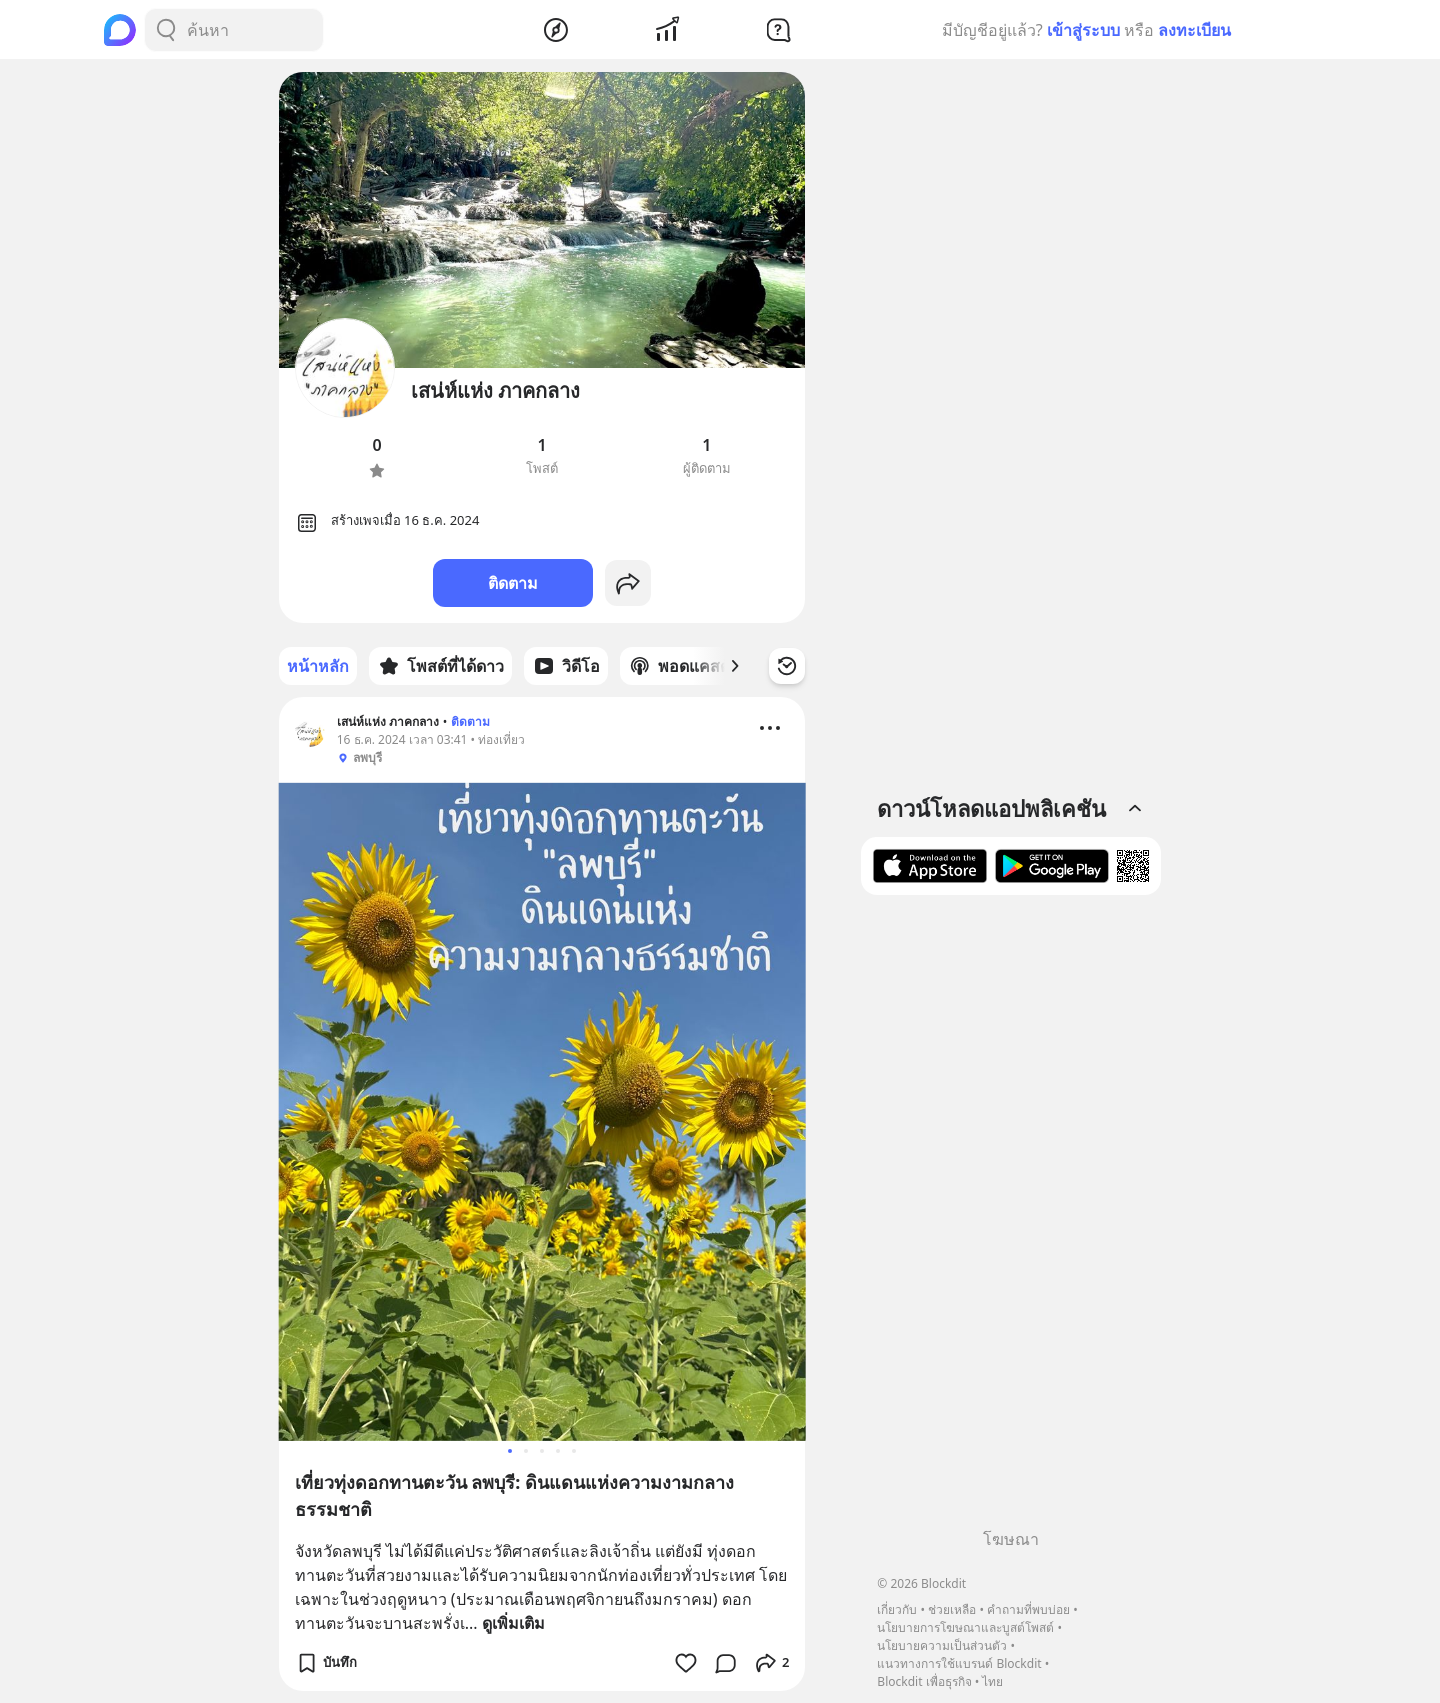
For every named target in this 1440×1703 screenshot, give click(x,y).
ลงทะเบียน (1194, 30)
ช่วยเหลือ (952, 1609)
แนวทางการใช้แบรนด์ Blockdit (959, 1663)
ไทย (992, 1681)
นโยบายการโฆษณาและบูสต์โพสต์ (965, 1627)
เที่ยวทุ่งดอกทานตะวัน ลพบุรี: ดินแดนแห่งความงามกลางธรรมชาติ (514, 1495)
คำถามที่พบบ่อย (1028, 1609)
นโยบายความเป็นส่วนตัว (942, 1645)
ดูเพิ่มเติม (513, 1623)
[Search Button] (166, 30)
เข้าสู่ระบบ (1083, 30)
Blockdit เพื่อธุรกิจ (924, 1681)
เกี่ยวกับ (897, 1609)
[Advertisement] (1011, 1219)
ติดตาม (513, 583)
